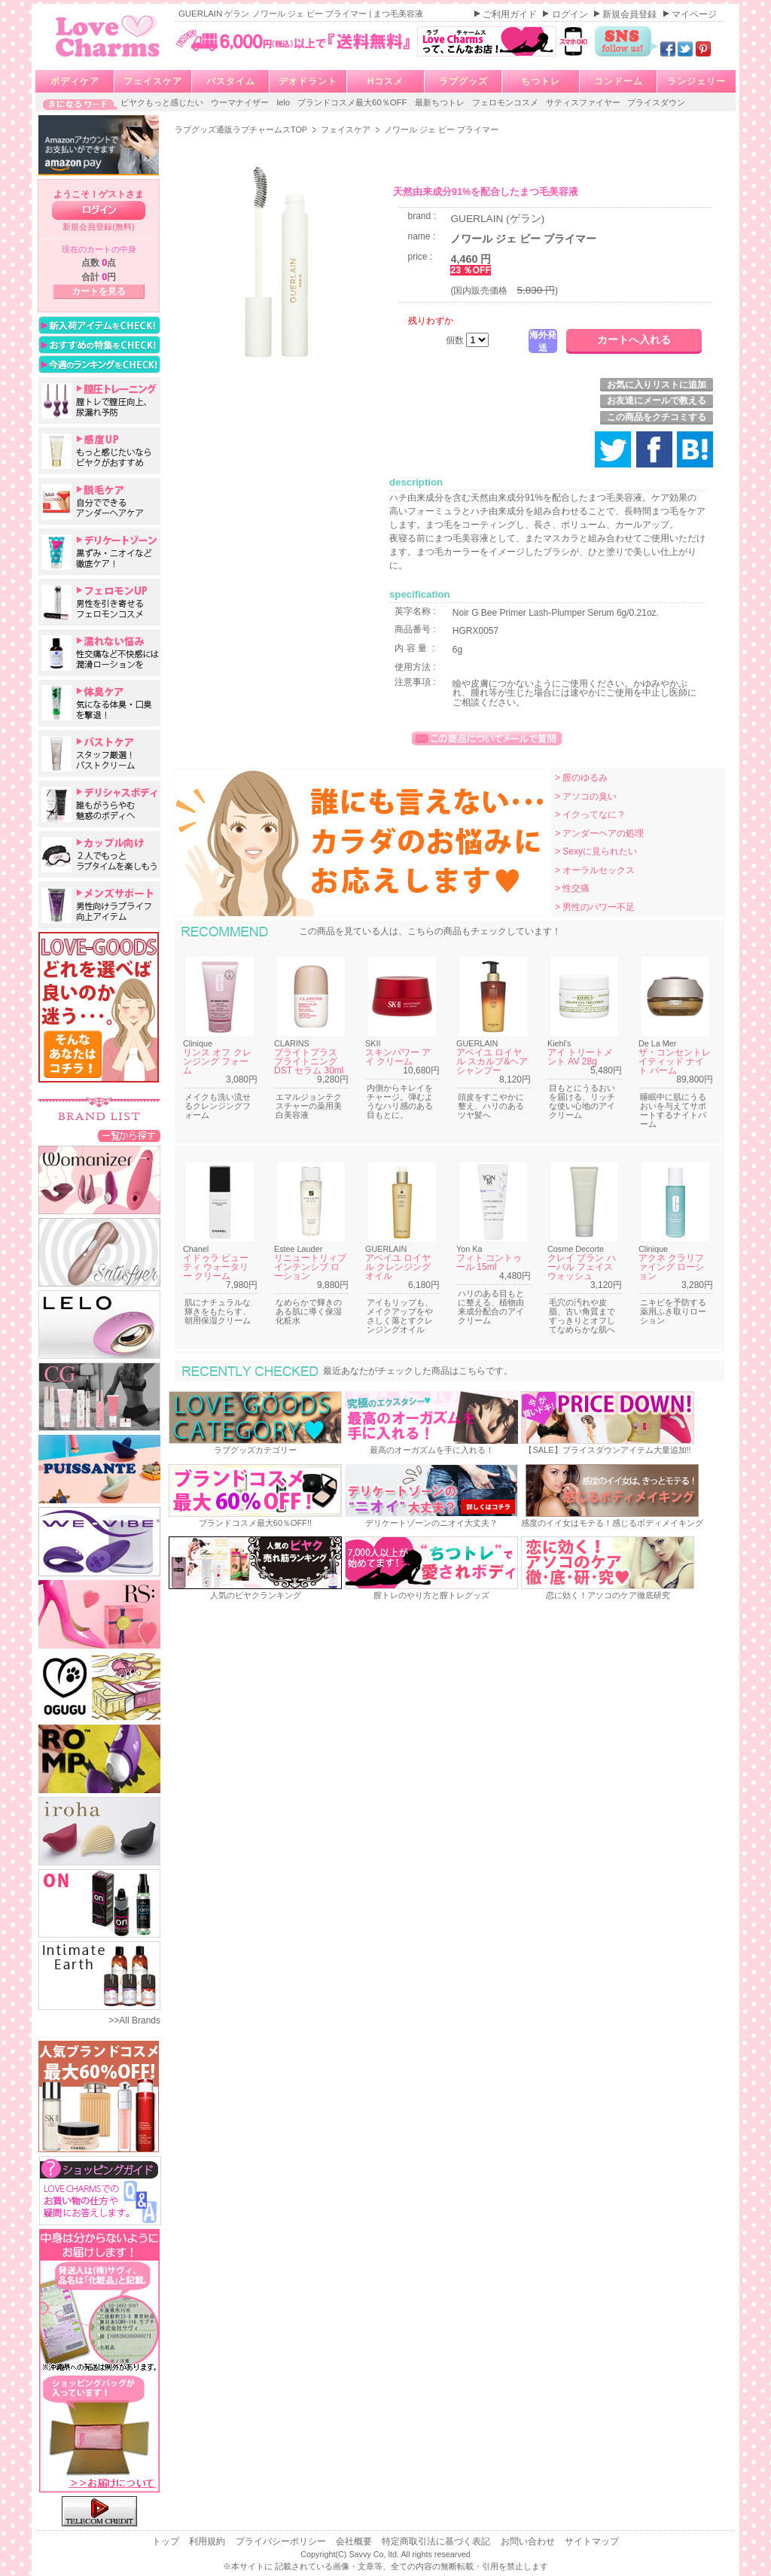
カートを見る (99, 291)
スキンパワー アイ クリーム (398, 1057)
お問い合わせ (529, 2541)
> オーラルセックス (595, 870)
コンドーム (618, 81)
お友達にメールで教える (656, 400)
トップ (166, 2541)
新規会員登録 (630, 14)
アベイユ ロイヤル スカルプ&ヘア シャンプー (492, 1061)
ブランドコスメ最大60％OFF (353, 102)
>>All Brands (134, 2020)
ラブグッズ (463, 81)
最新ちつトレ (441, 102)
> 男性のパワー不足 (595, 907)
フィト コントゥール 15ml (489, 1262)
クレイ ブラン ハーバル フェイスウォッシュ (581, 1267)
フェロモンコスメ (506, 102)
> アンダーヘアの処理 (599, 833)
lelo (284, 102)
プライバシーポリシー (282, 2541)
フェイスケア (152, 81)
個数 (456, 340)
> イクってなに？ (590, 814)
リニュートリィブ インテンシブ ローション (310, 1267)
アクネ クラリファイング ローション (671, 1267)
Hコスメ (385, 81)
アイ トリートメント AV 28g (580, 1057)
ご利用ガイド (511, 14)
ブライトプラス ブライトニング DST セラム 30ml (308, 1061)
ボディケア (74, 81)
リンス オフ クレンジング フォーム (217, 1061)
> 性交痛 (572, 888)
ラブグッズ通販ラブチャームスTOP (242, 129)
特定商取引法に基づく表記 (437, 2541)
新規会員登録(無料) (98, 226)
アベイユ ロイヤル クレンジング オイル (398, 1267)
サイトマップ (592, 2541)
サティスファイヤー (584, 102)
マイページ (694, 14)
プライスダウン (656, 102)
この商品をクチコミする (656, 417)
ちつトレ (540, 81)
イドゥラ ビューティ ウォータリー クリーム (215, 1267)
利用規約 (208, 2541)
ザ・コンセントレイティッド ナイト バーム (674, 1061)
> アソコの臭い (586, 796)
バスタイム (230, 81)
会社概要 (355, 2541)
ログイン (571, 14)
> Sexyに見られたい (596, 851)
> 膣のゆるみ (581, 777)
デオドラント (308, 81)
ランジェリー (696, 81)
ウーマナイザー (241, 102)
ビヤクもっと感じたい (163, 102)
